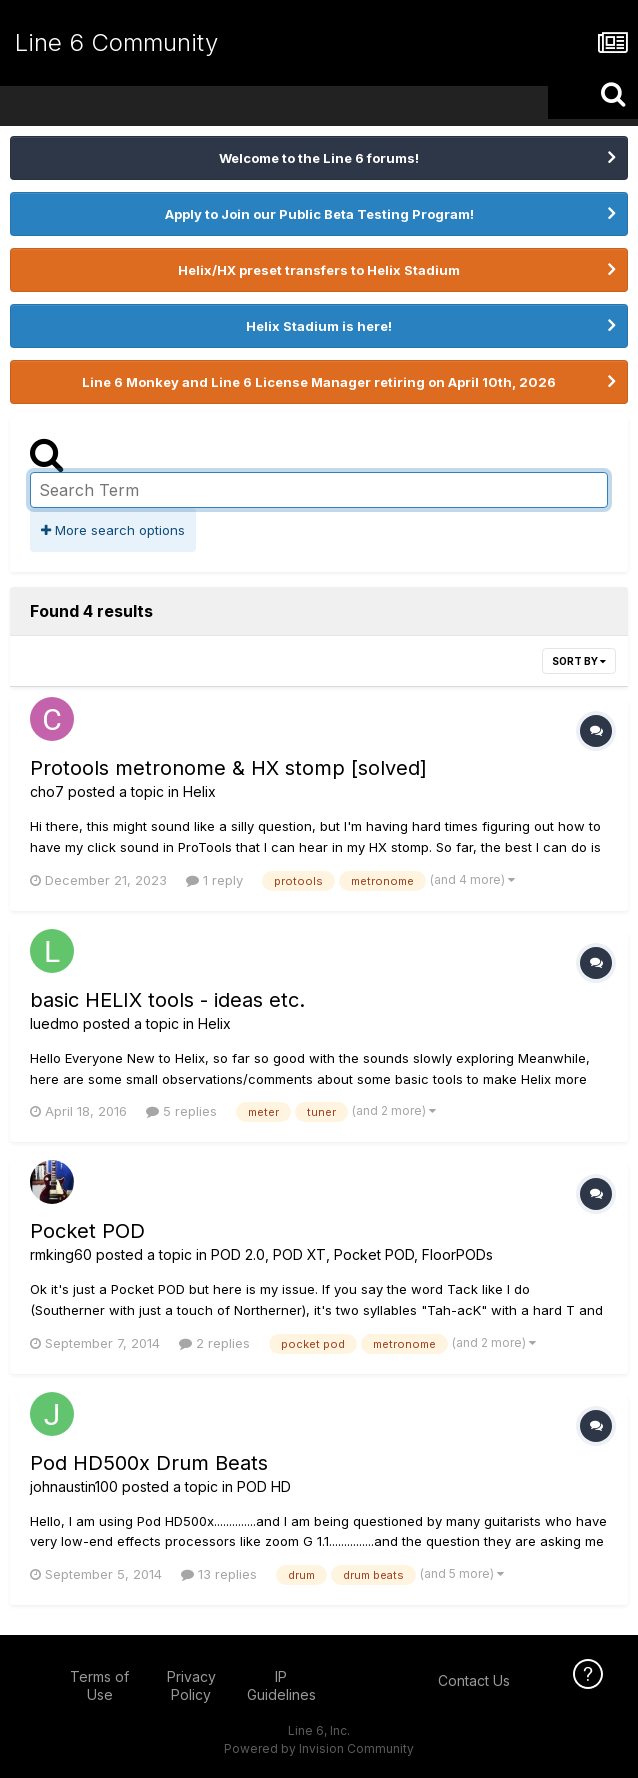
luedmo (54, 1023)
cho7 (47, 791)
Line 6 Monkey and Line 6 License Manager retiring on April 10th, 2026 (319, 382)
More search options (113, 530)
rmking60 (61, 1254)
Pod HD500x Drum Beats (149, 1463)
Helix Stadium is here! (319, 326)
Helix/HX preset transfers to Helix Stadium (319, 270)
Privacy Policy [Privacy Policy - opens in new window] (191, 1685)
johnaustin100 (74, 1486)
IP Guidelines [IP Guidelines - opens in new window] (281, 1685)
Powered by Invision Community (319, 1748)
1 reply (214, 880)
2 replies (214, 1343)
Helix (199, 791)
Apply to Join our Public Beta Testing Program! (319, 214)
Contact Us (474, 1680)
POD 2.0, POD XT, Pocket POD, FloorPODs (352, 1254)
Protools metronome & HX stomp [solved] (228, 768)
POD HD (264, 1486)
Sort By (579, 661)
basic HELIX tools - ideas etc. (167, 1000)
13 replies (219, 1574)
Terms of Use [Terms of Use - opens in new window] (99, 1685)
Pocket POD (87, 1231)
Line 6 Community (116, 42)
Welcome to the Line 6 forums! (319, 158)
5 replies (181, 1111)
